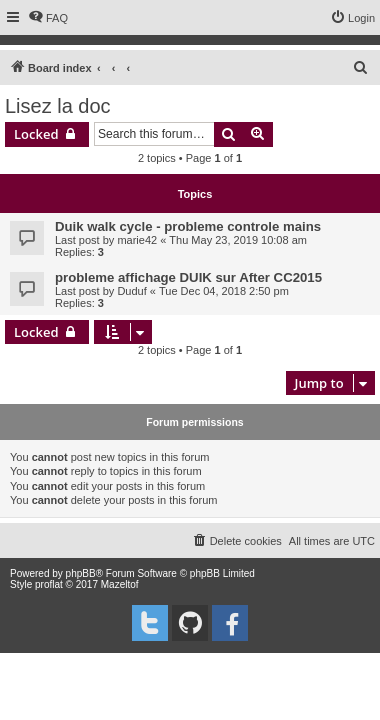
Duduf (131, 291)
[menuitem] (48, 18)
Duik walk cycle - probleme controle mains (188, 226)
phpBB (81, 573)
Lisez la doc (58, 106)
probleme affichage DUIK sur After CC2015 (188, 277)
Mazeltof (120, 584)
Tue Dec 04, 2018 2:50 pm (224, 291)
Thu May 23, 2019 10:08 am (238, 240)
